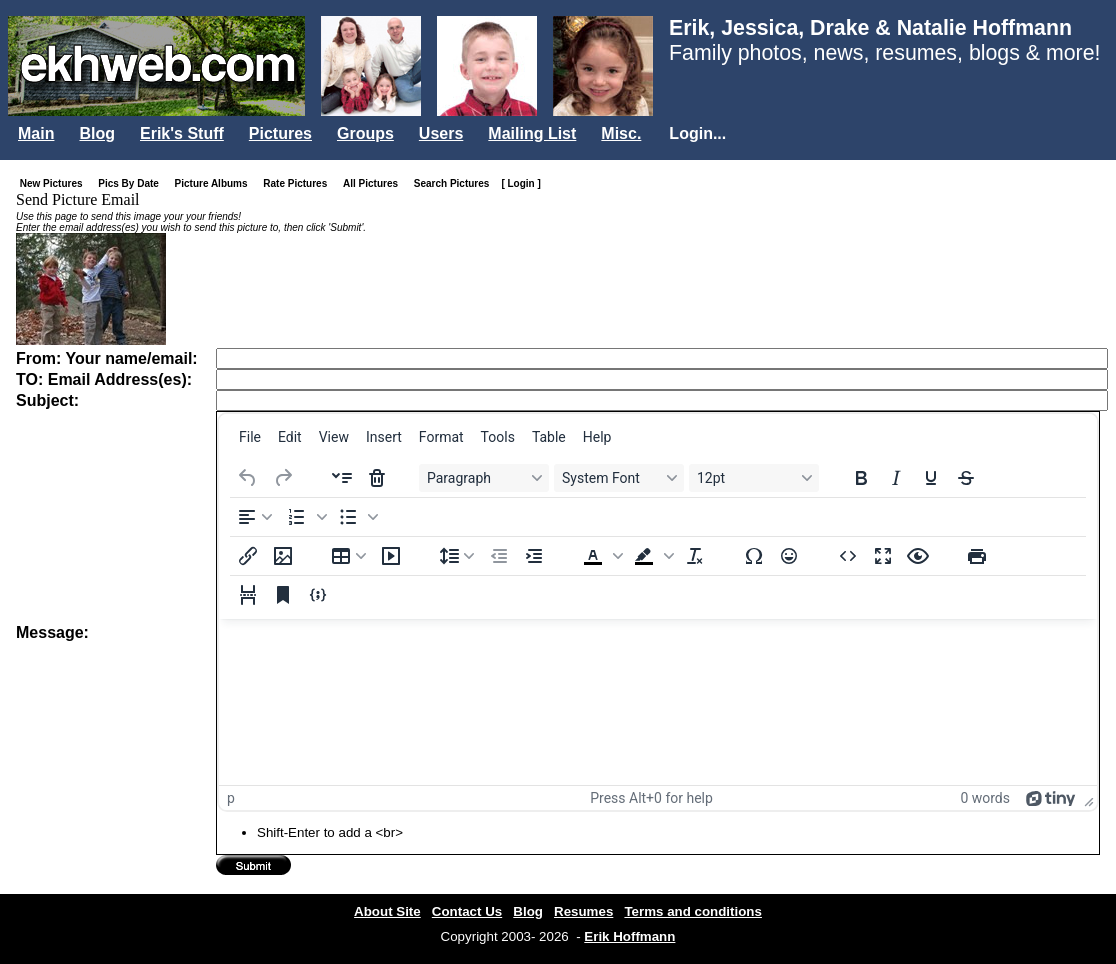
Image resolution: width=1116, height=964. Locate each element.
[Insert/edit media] (391, 556)
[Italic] (896, 478)
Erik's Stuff (182, 133)
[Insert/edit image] (283, 556)
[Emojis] (789, 556)
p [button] (231, 798)
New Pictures (55, 183)
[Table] (349, 556)
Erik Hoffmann (629, 936)
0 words (985, 798)
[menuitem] (250, 437)
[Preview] (918, 556)
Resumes (583, 911)
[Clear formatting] (695, 556)
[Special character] (754, 556)
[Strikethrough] (966, 478)
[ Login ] (520, 183)
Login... (697, 133)
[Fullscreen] (883, 556)
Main (36, 133)
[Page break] (248, 595)
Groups (365, 133)
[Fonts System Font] (619, 478)
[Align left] (255, 517)
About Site (387, 911)
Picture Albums (215, 183)
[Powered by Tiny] (1051, 798)
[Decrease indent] (499, 556)
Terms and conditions (693, 911)
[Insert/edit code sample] (318, 595)
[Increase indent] (534, 556)
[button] (305, 517)
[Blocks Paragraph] (484, 478)
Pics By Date (132, 183)
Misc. (621, 133)
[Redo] (283, 478)
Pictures (280, 133)
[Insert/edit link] (248, 556)
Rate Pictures (299, 183)
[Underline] (931, 478)
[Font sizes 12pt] (754, 478)
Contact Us (467, 911)
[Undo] (248, 478)
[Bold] (861, 478)
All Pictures (374, 183)
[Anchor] (283, 595)
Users (441, 133)
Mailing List (532, 133)
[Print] (977, 556)
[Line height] (457, 556)
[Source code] (848, 556)
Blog (97, 133)
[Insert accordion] (342, 478)
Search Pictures (456, 183)
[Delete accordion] (377, 478)
